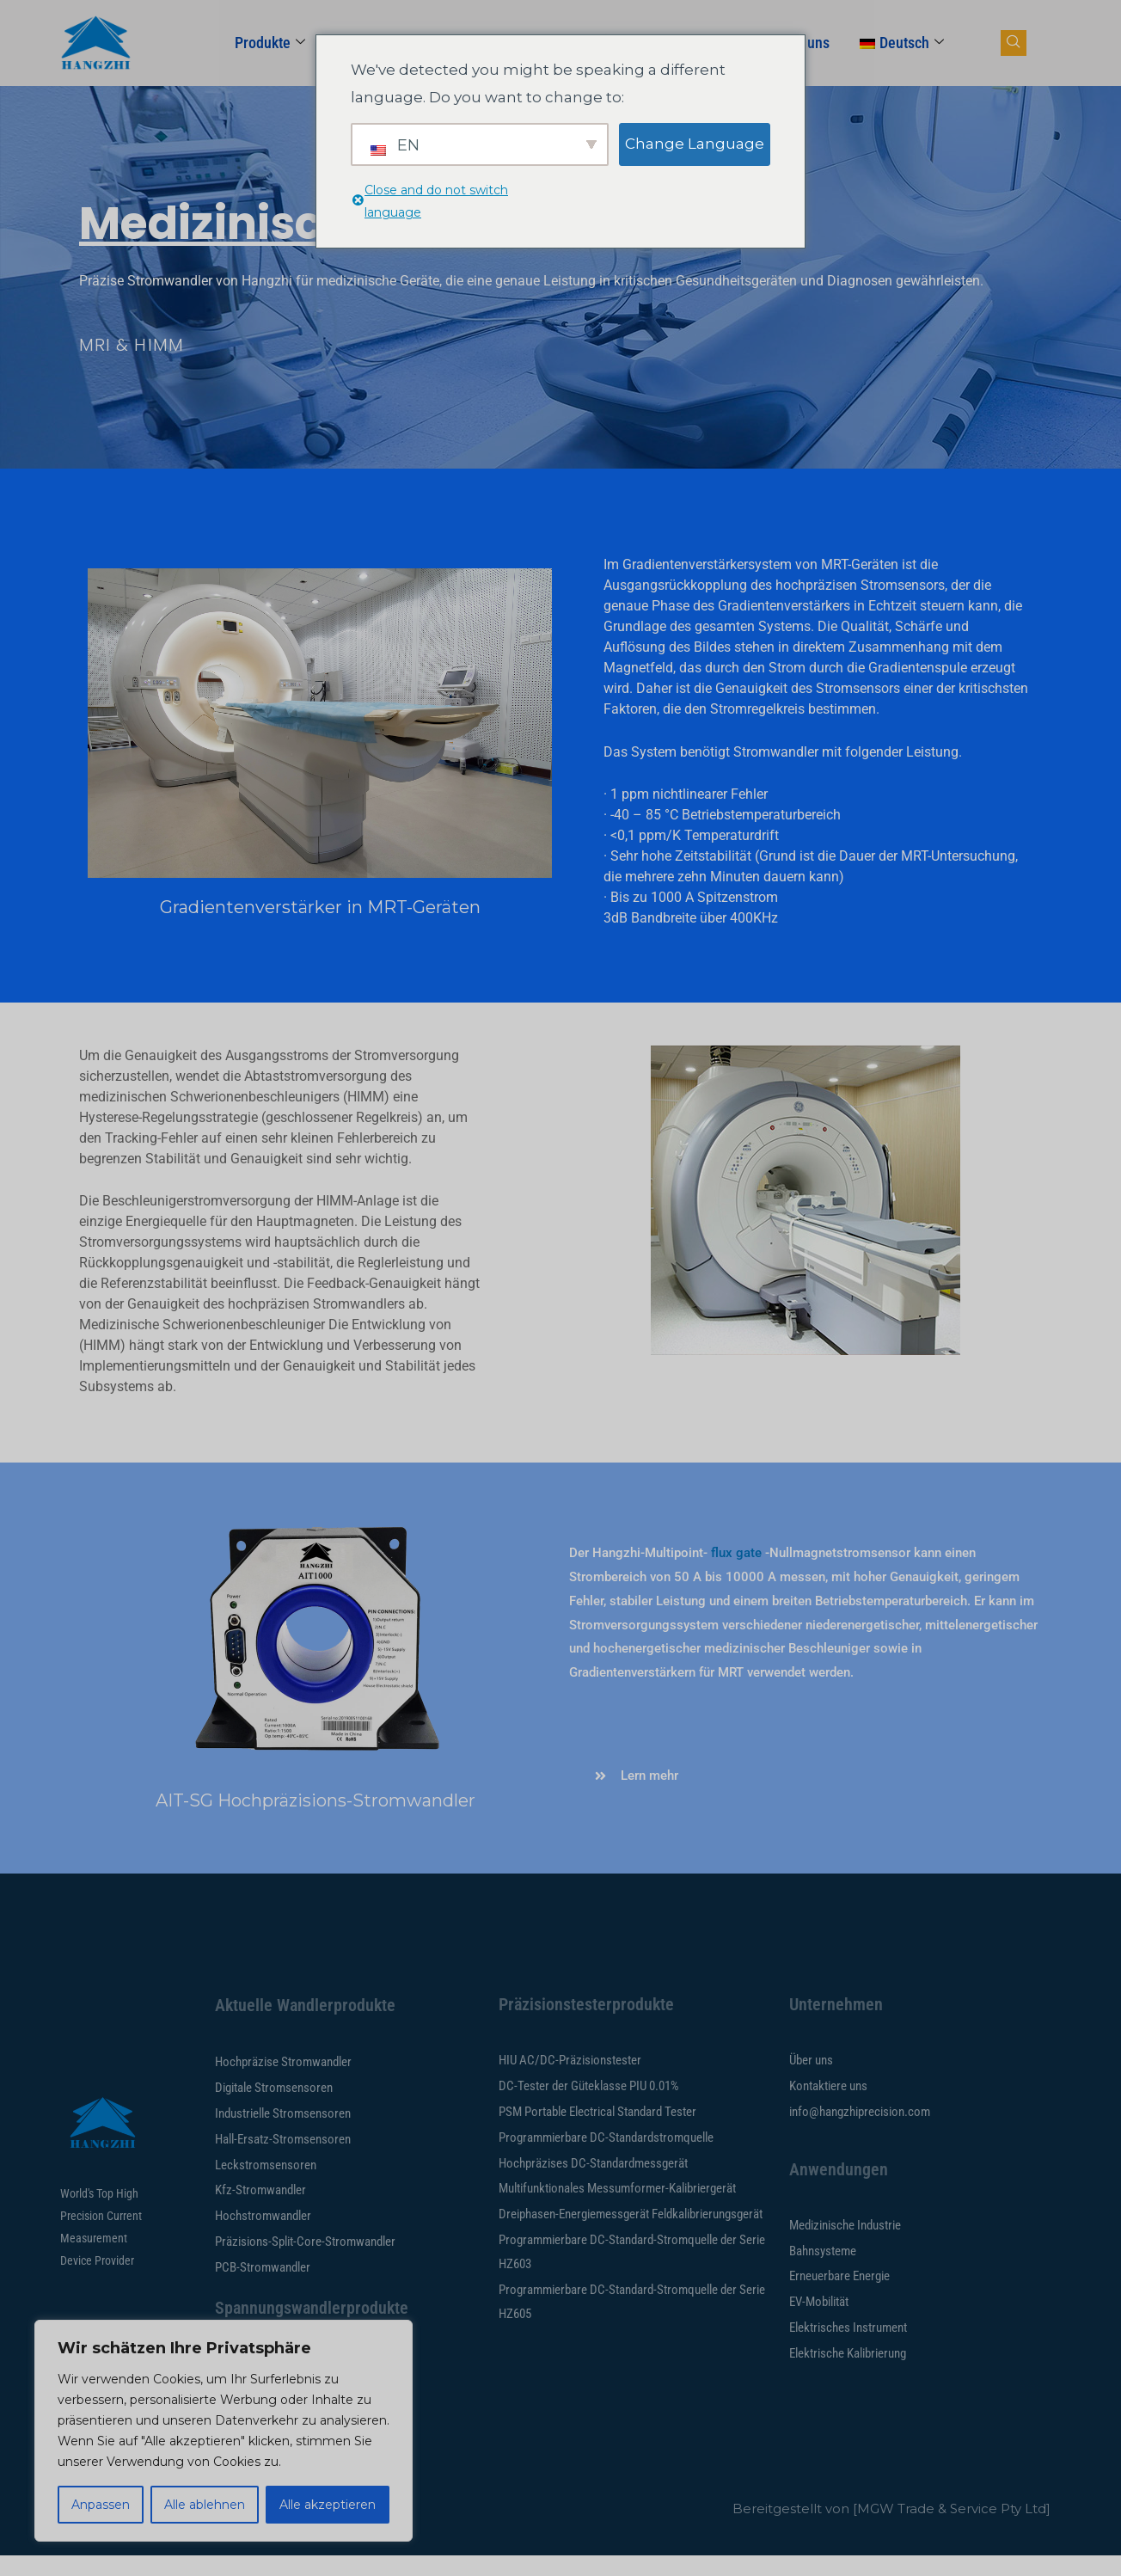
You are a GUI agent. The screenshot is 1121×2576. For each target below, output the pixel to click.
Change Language (694, 143)
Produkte (270, 43)
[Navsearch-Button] (1013, 43)
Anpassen (100, 2504)
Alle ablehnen (204, 2504)
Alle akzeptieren (327, 2504)
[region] (223, 2431)
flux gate (736, 1553)
